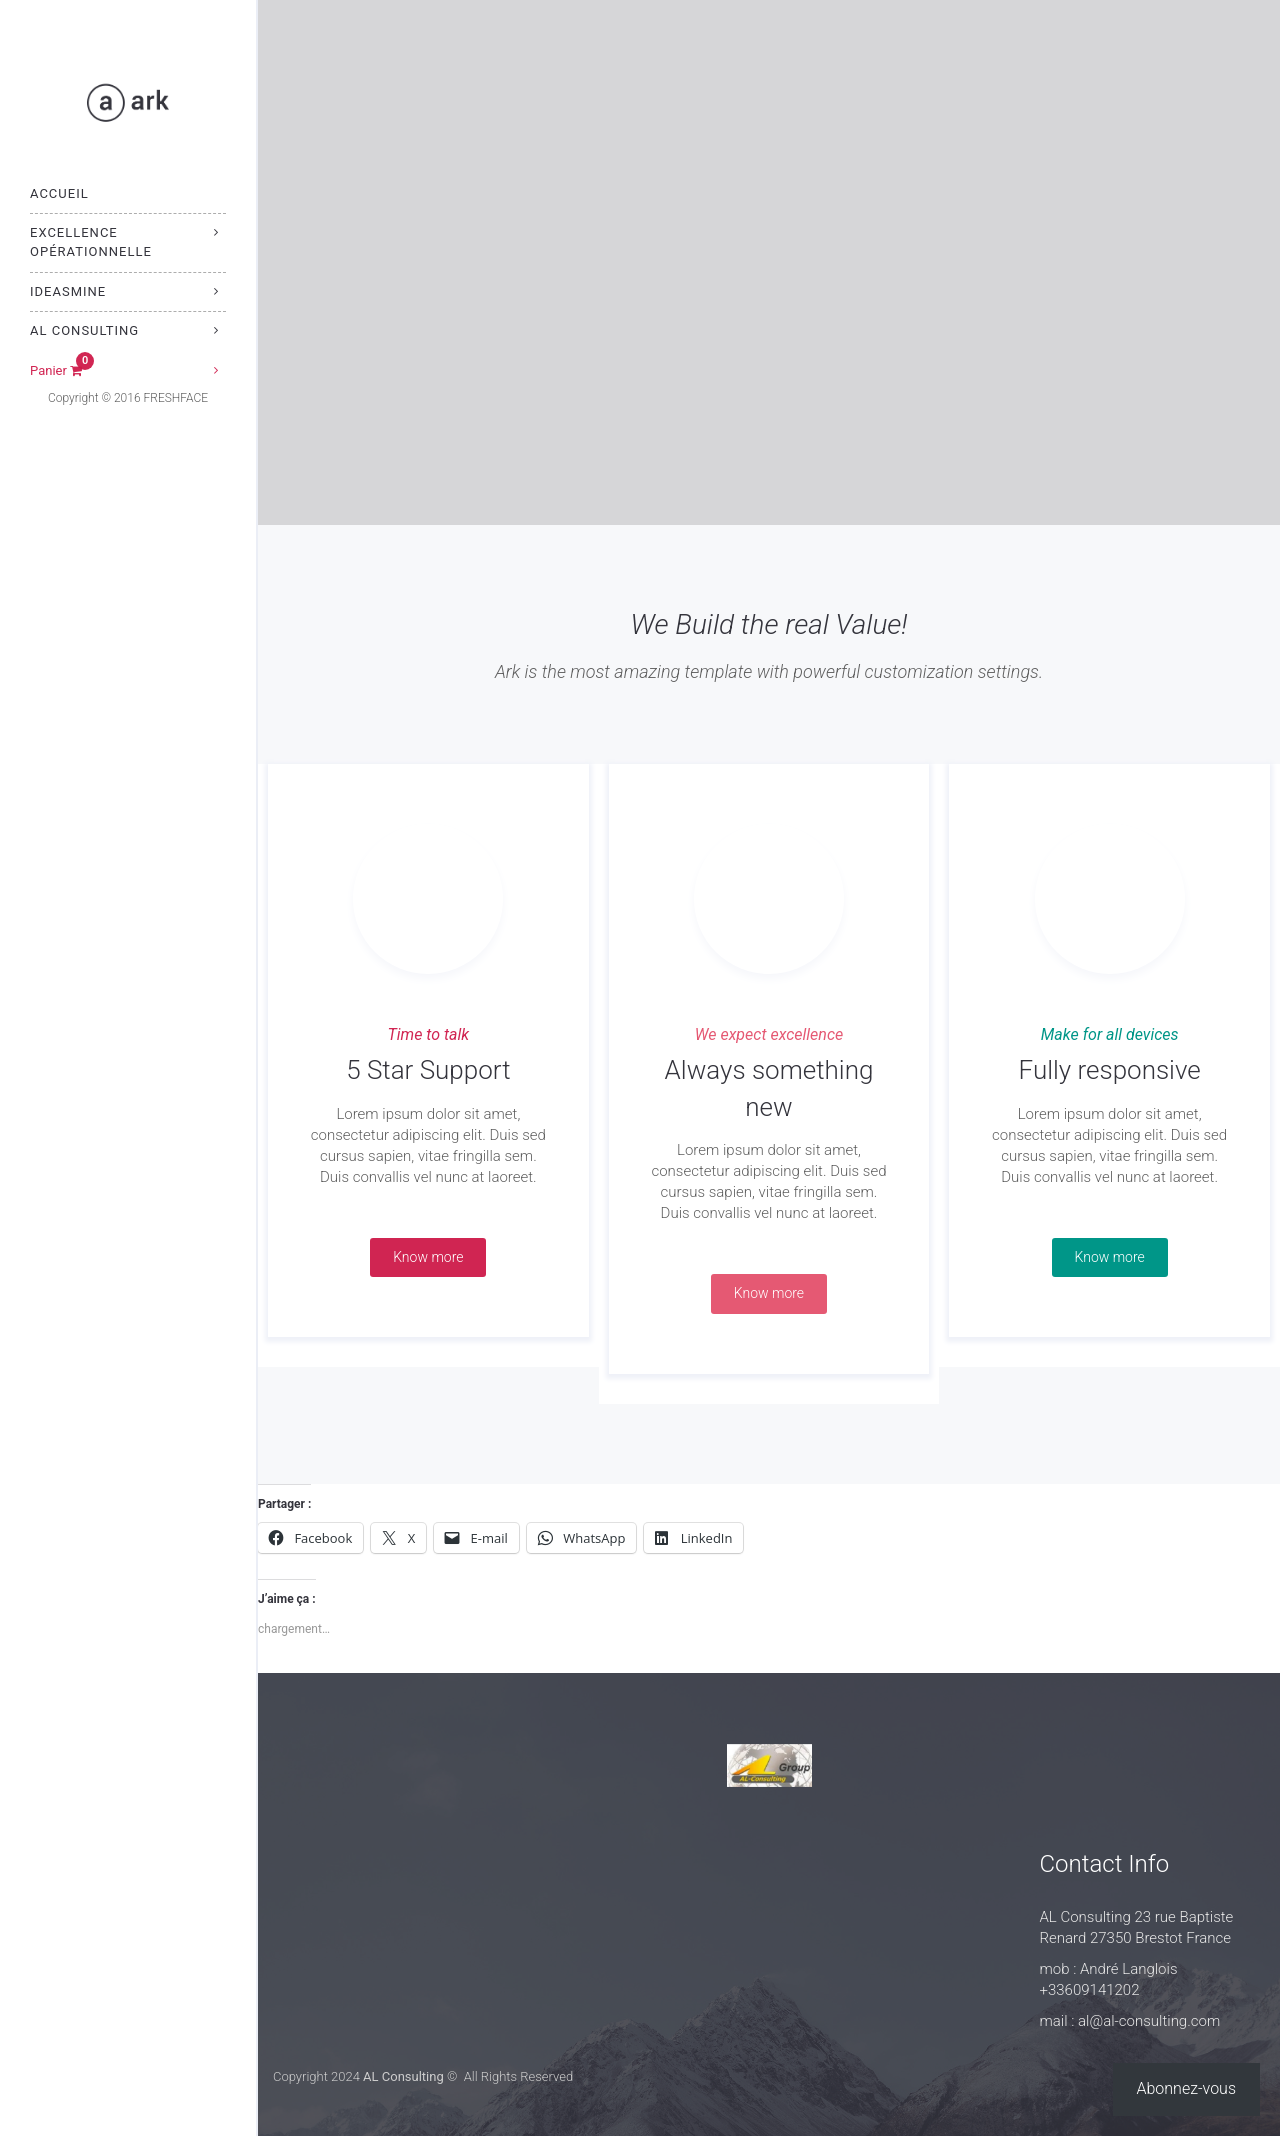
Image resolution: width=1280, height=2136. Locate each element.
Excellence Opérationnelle (91, 242)
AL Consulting (84, 330)
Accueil (59, 193)
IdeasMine (68, 291)
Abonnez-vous (1187, 2088)
